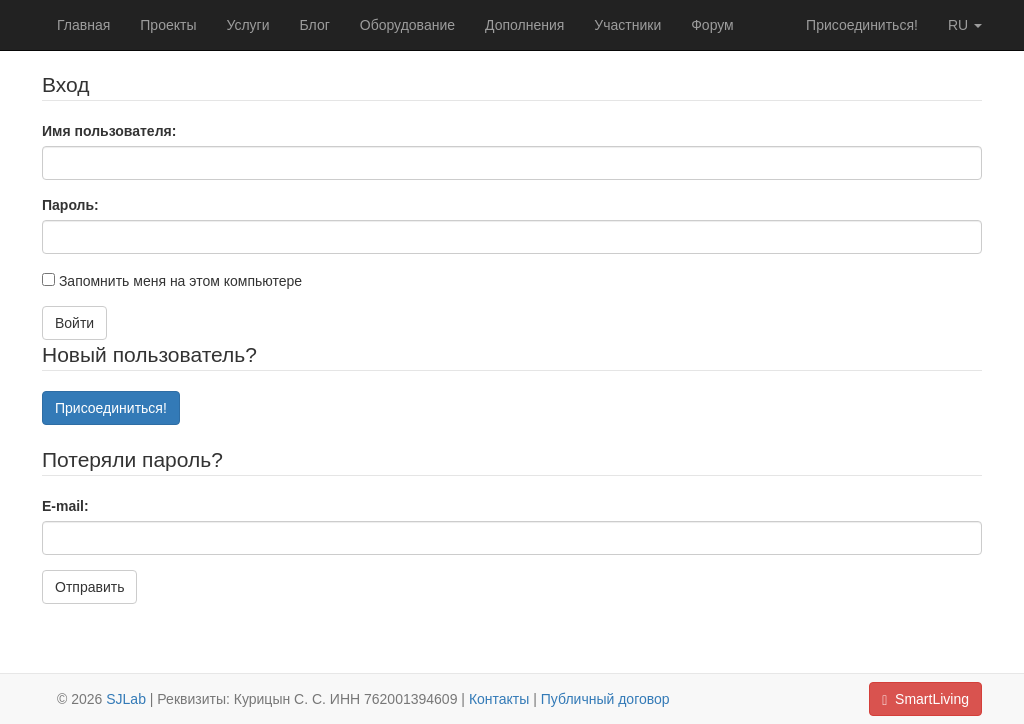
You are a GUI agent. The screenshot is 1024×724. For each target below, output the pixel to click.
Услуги (247, 25)
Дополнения (524, 25)
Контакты (499, 699)
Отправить (89, 587)
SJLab (126, 699)
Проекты (168, 25)
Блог (315, 25)
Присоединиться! (862, 25)
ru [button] (965, 25)
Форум (712, 25)
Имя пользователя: (109, 131)
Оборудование (407, 25)
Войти (74, 323)
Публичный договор (605, 699)
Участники (627, 25)
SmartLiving (925, 699)
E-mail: (65, 506)
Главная (83, 25)
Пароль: (70, 205)
